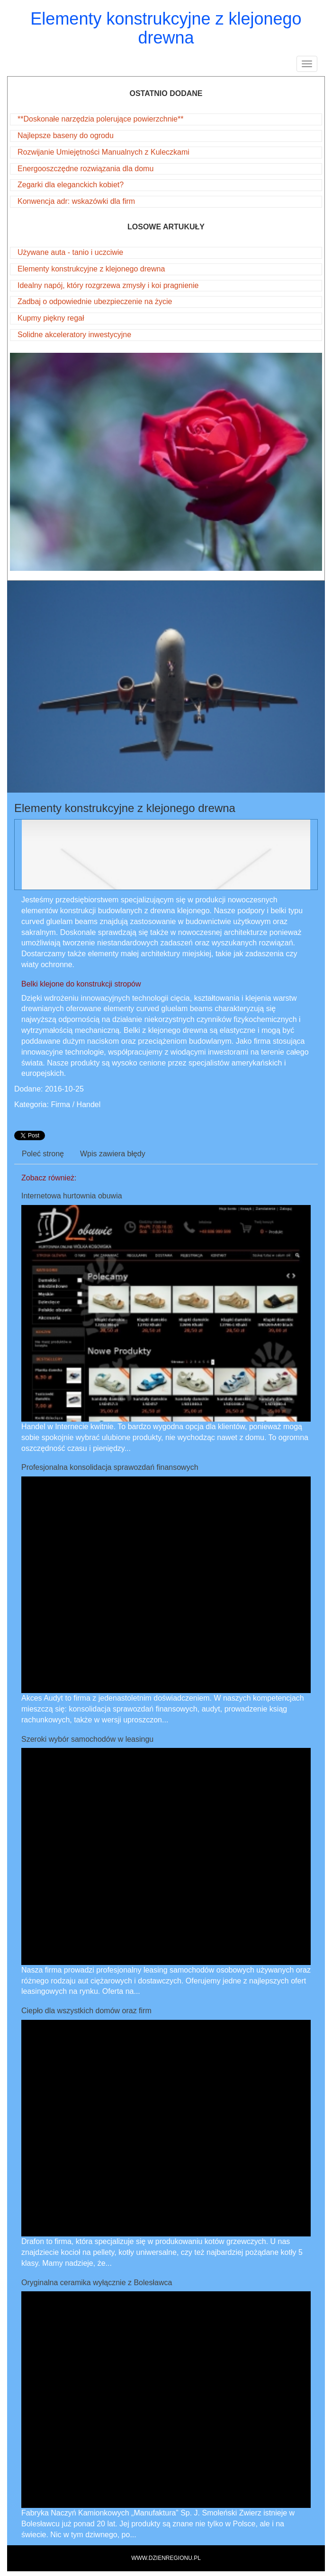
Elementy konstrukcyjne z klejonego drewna (91, 269)
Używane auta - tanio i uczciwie (70, 252)
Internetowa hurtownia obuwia (71, 1196)
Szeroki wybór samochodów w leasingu (87, 1739)
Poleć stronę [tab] (43, 1154)
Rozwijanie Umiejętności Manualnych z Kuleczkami (103, 152)
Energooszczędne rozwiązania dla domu (85, 169)
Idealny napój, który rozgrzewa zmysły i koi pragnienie (108, 285)
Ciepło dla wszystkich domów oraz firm (86, 2011)
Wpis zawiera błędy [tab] (112, 1154)
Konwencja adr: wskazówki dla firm (76, 201)
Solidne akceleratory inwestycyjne (74, 335)
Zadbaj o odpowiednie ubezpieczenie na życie (95, 301)
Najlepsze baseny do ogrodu (66, 135)
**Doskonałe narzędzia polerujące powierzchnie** (100, 119)
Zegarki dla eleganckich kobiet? (71, 185)
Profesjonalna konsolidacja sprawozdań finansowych (109, 1467)
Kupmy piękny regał (51, 318)
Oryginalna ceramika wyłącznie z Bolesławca (96, 2283)
